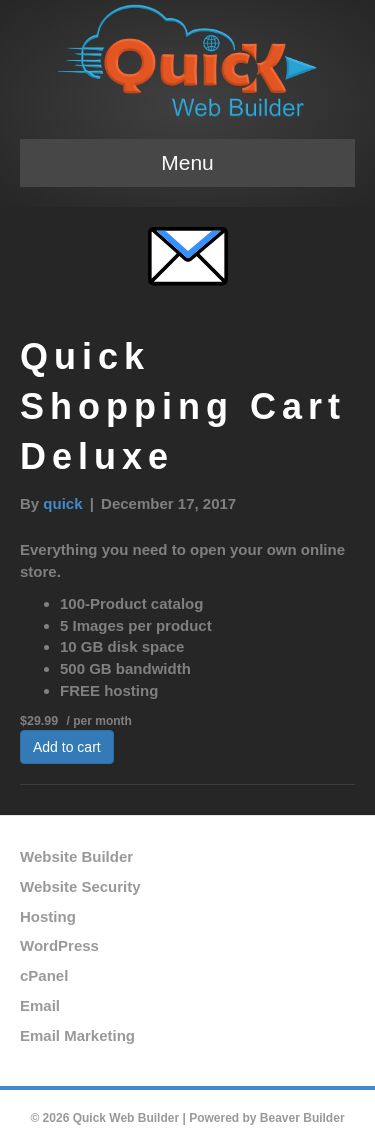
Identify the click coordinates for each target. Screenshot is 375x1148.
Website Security (80, 886)
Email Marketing (77, 1035)
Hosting (48, 916)
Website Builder (76, 856)
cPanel (44, 975)
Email (40, 1005)
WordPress (59, 945)
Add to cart (67, 747)
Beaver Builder (302, 1118)
